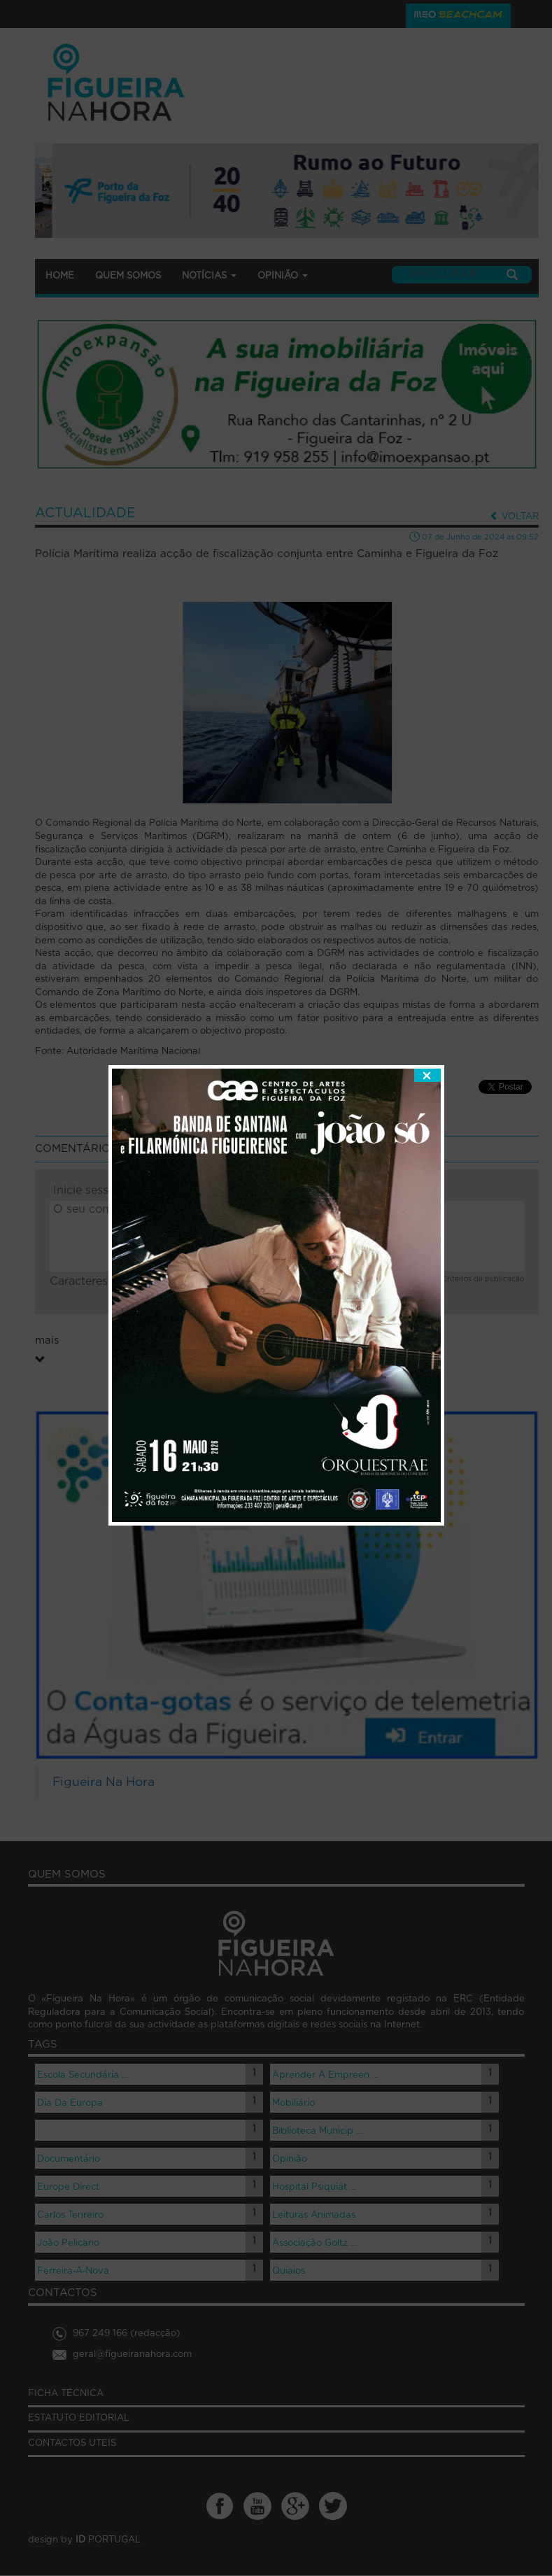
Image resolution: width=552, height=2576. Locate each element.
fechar (426, 992)
